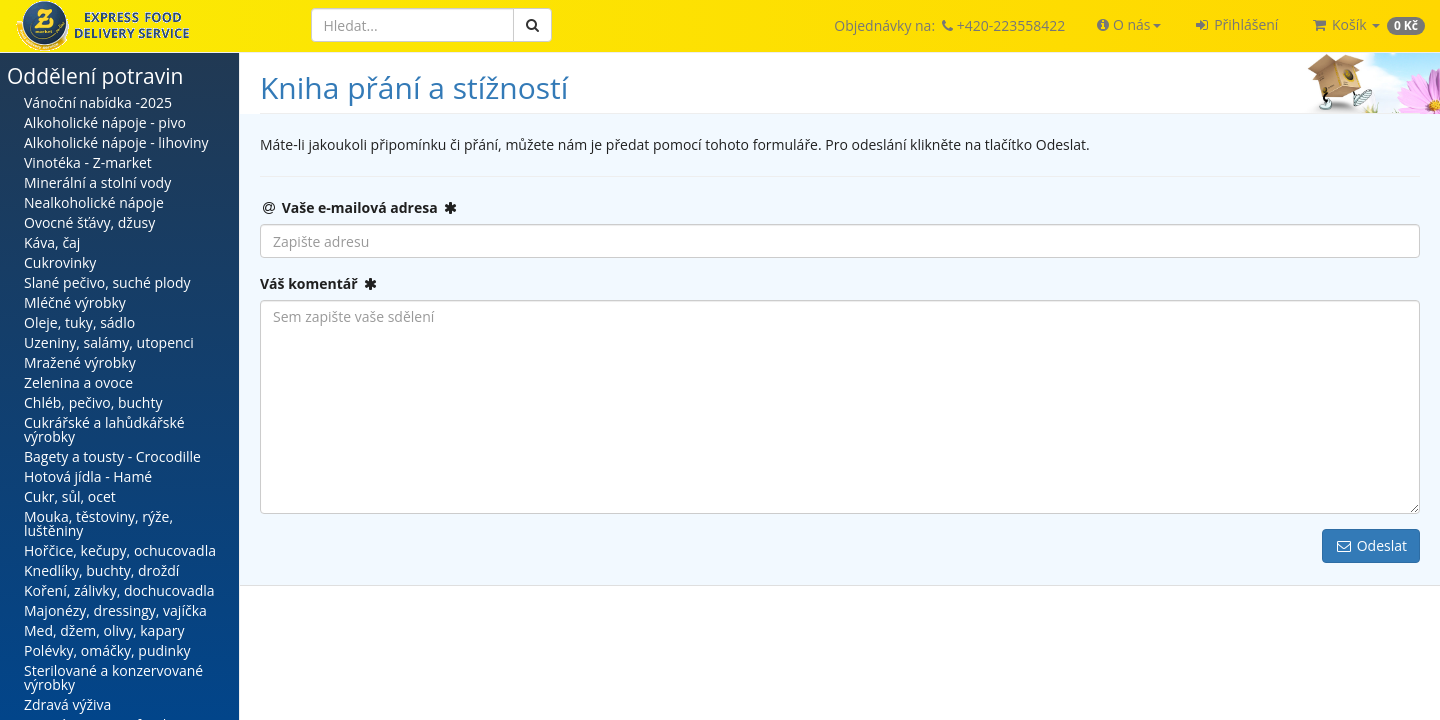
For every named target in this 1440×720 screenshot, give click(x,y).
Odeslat (1371, 545)
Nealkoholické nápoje (94, 202)
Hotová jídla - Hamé (88, 476)
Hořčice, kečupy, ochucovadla (120, 550)
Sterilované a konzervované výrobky (113, 677)
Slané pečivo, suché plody (107, 282)
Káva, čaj (52, 242)
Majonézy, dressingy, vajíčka (115, 610)
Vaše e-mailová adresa (359, 207)
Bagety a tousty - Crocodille (112, 456)
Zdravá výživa (67, 704)
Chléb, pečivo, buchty (93, 402)
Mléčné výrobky (75, 302)
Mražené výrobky (80, 362)
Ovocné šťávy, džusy (89, 222)
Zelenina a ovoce (78, 382)
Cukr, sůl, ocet (70, 496)
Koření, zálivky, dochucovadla (119, 590)
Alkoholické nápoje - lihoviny (116, 142)
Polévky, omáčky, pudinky (107, 650)
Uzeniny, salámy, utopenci (109, 342)
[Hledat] (412, 25)
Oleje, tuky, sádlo (79, 322)
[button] (1128, 25)
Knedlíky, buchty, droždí (101, 570)
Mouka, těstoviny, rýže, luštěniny (98, 523)
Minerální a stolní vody (97, 182)
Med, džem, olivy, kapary (104, 630)
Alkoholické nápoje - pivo (105, 122)
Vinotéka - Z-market (88, 162)
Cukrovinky (60, 262)
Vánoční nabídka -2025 (98, 102)
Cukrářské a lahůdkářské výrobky (104, 429)
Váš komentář (319, 283)
